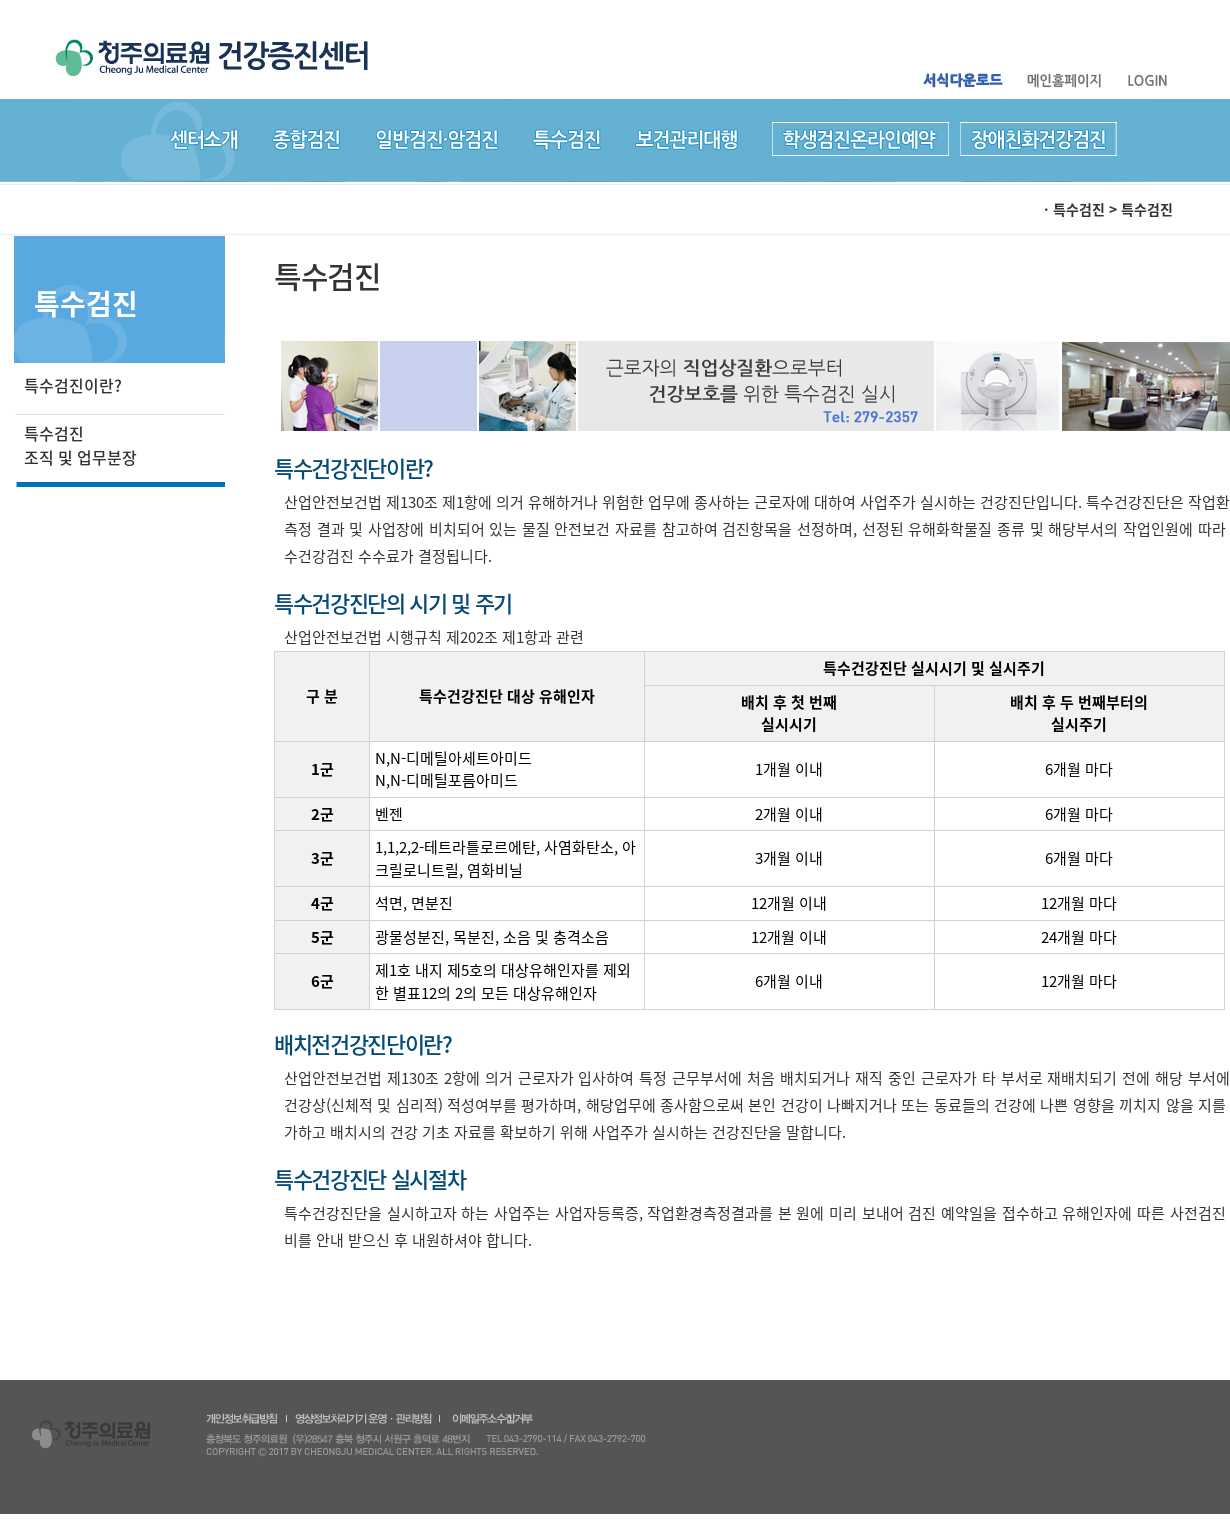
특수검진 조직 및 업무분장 (80, 445)
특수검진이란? (73, 385)
